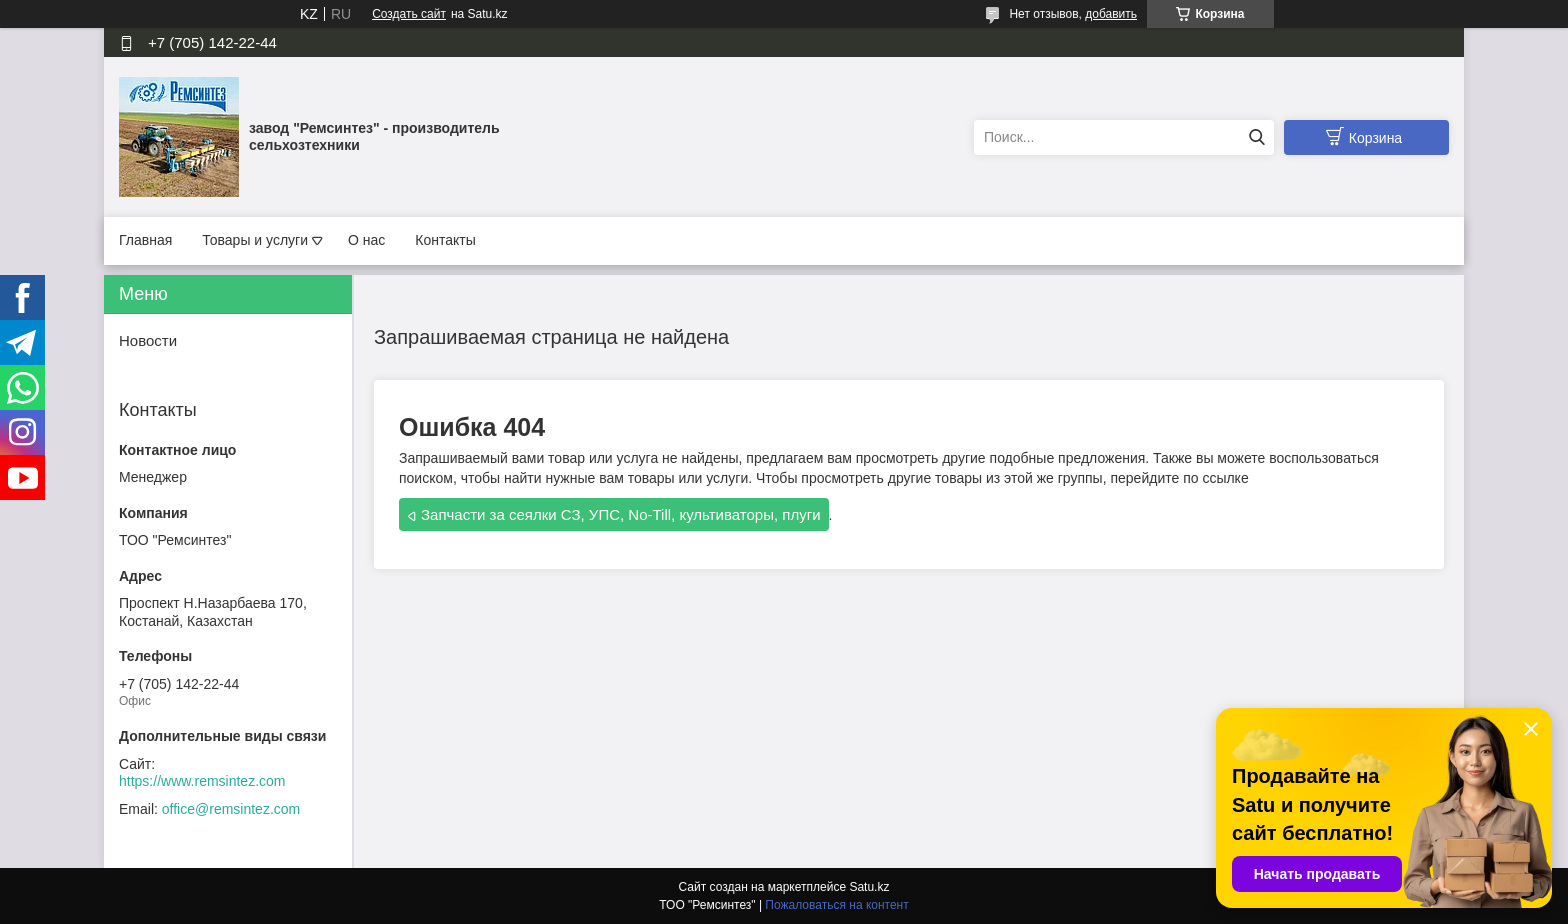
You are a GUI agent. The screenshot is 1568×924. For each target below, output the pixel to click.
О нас (366, 240)
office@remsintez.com (231, 809)
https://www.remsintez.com (202, 781)
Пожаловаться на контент (836, 905)
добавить (1111, 14)
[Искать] (1256, 137)
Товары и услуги (255, 240)
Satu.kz (869, 887)
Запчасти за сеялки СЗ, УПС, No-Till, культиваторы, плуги (621, 514)
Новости (148, 340)
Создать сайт (409, 14)
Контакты (445, 240)
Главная (145, 240)
